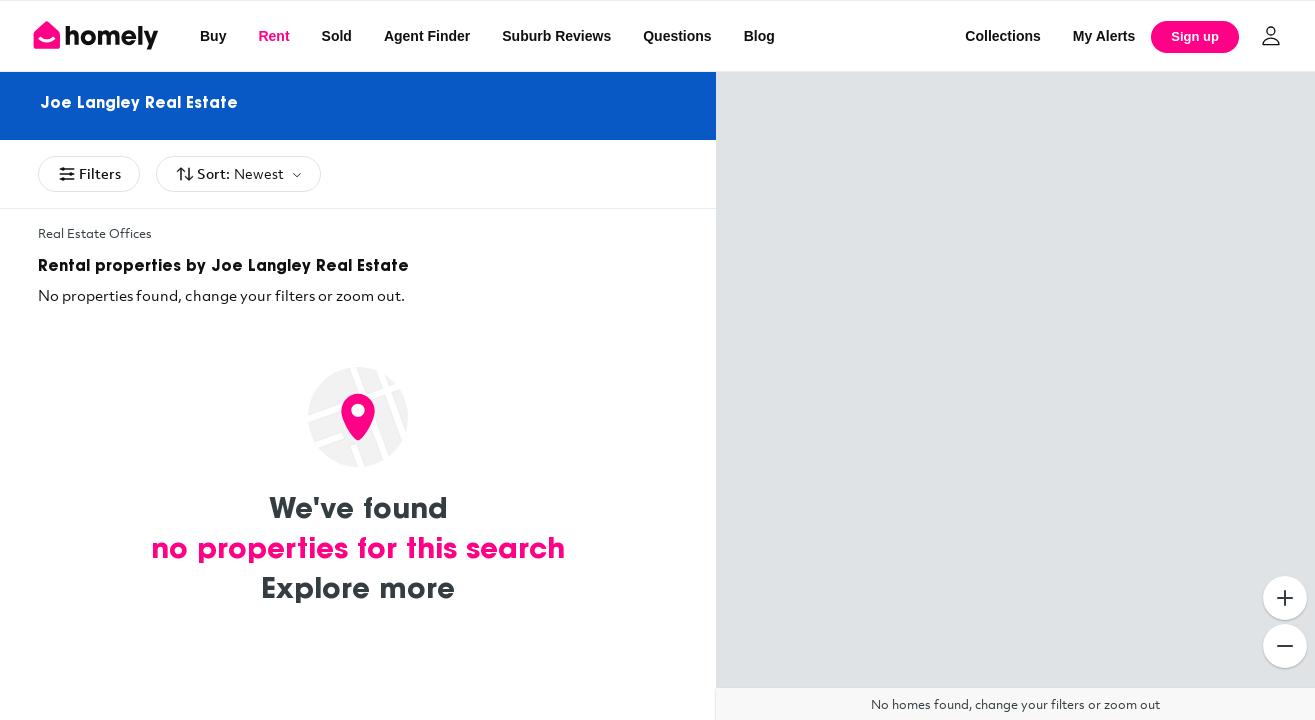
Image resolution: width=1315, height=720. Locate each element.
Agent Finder (427, 36)
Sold (337, 36)
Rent (273, 36)
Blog (759, 36)
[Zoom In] (1285, 598)
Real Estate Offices (95, 233)
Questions (677, 36)
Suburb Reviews (556, 36)
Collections (1002, 36)
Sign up (1195, 36)
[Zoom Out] (1285, 646)
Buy (213, 36)
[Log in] (1271, 36)
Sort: (238, 174)
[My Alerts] (1104, 36)
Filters (89, 174)
